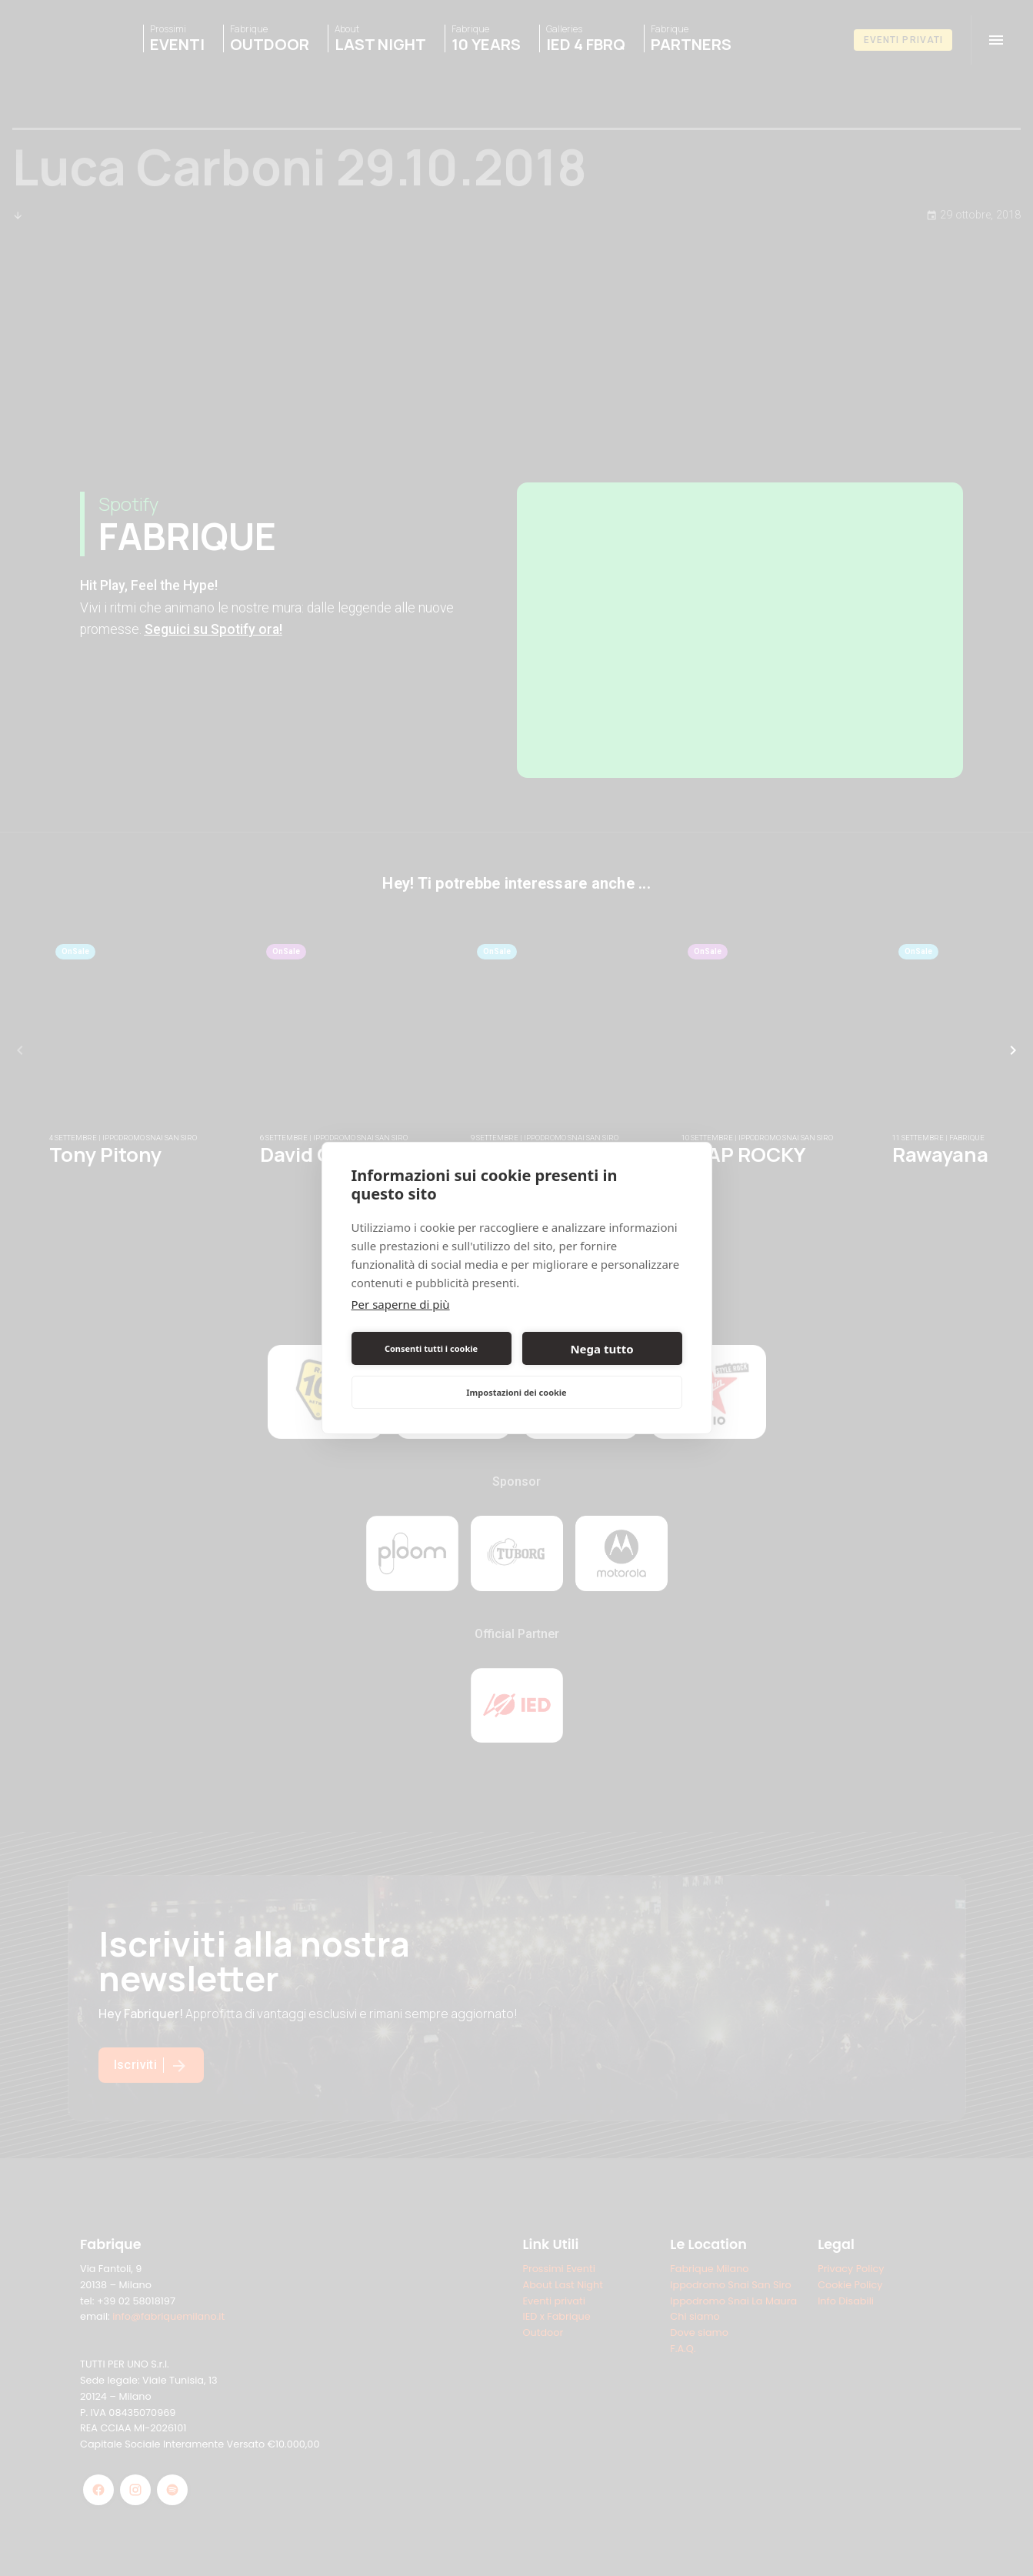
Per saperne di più (401, 1304)
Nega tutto (601, 1348)
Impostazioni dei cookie (516, 1392)
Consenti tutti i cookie (431, 1348)
